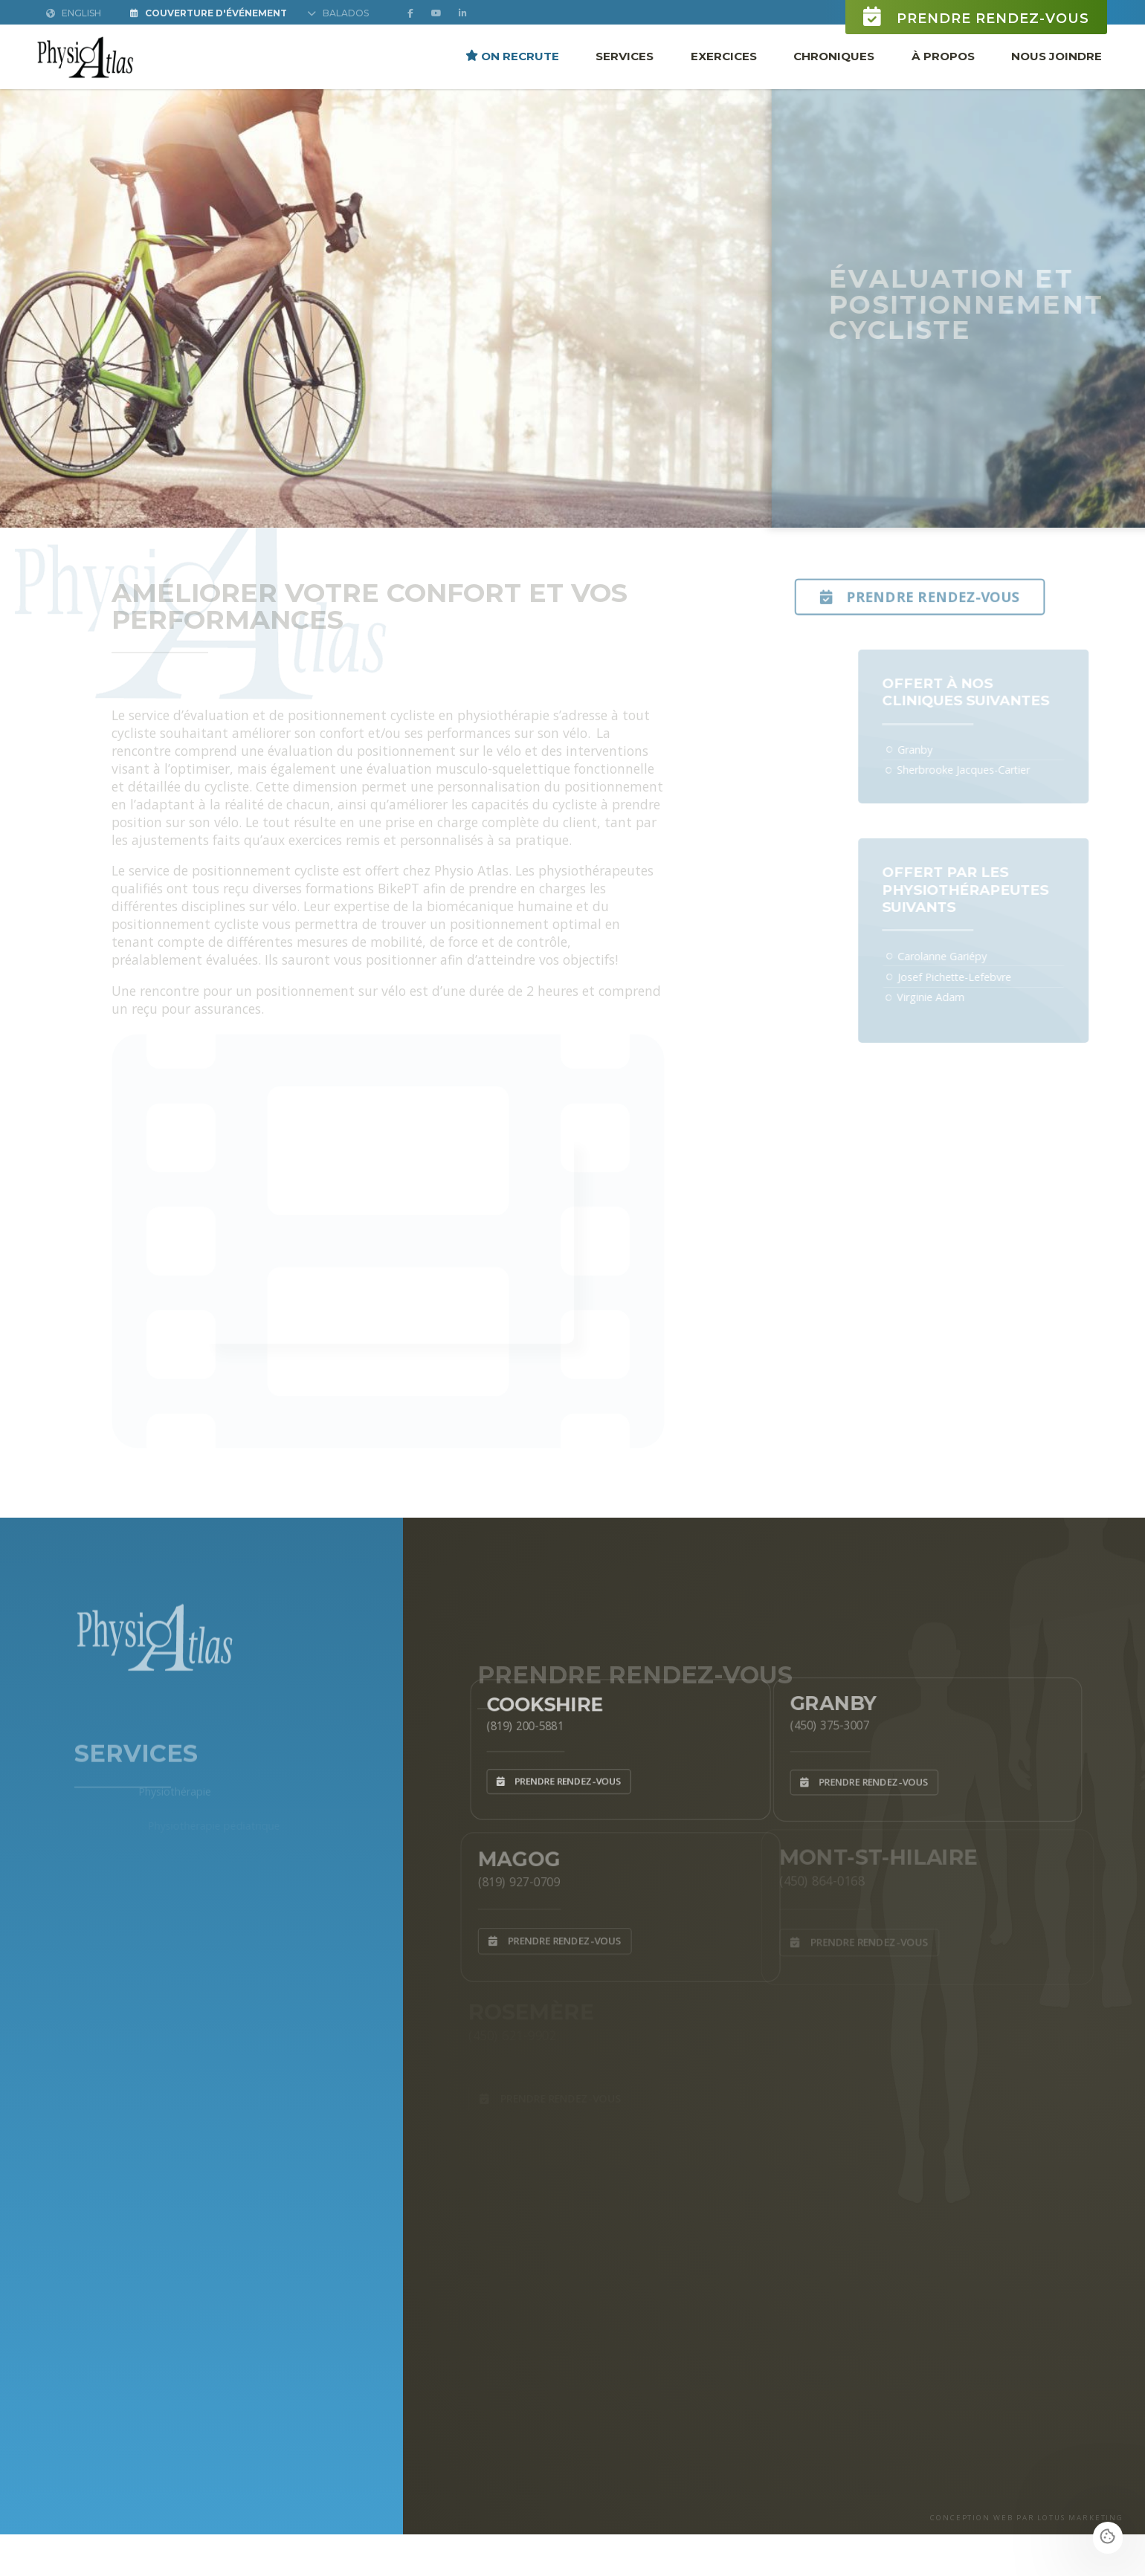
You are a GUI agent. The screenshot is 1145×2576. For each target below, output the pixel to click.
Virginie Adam (946, 997)
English (73, 13)
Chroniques (833, 55)
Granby (930, 749)
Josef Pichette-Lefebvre (970, 977)
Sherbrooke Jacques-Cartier (978, 770)
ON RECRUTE (512, 55)
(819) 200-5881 (512, 1723)
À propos (943, 55)
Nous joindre (1056, 55)
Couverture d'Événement (208, 13)
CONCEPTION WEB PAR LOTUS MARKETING (1026, 2517)
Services (625, 55)
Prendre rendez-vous (976, 17)
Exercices (724, 55)
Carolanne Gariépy (957, 956)
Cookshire (535, 1699)
